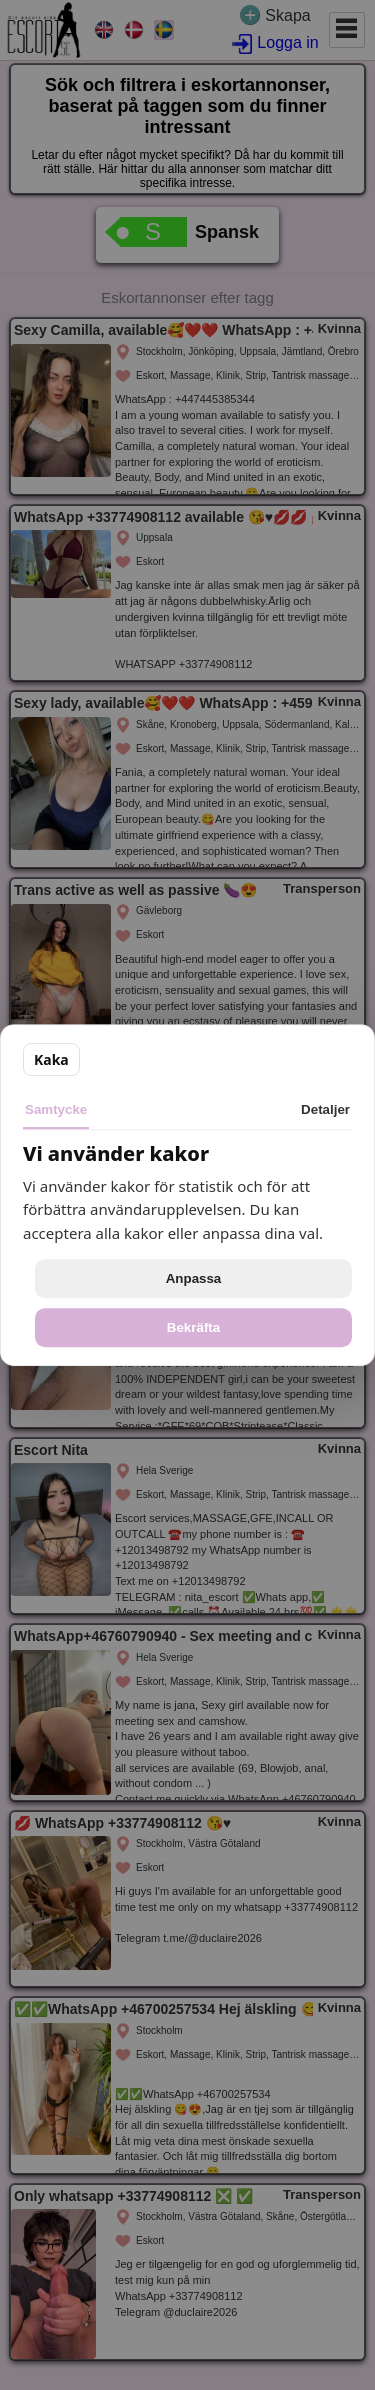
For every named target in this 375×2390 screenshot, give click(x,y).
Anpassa (194, 1278)
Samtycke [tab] (56, 1109)
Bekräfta (193, 1327)
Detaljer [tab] (325, 1109)
